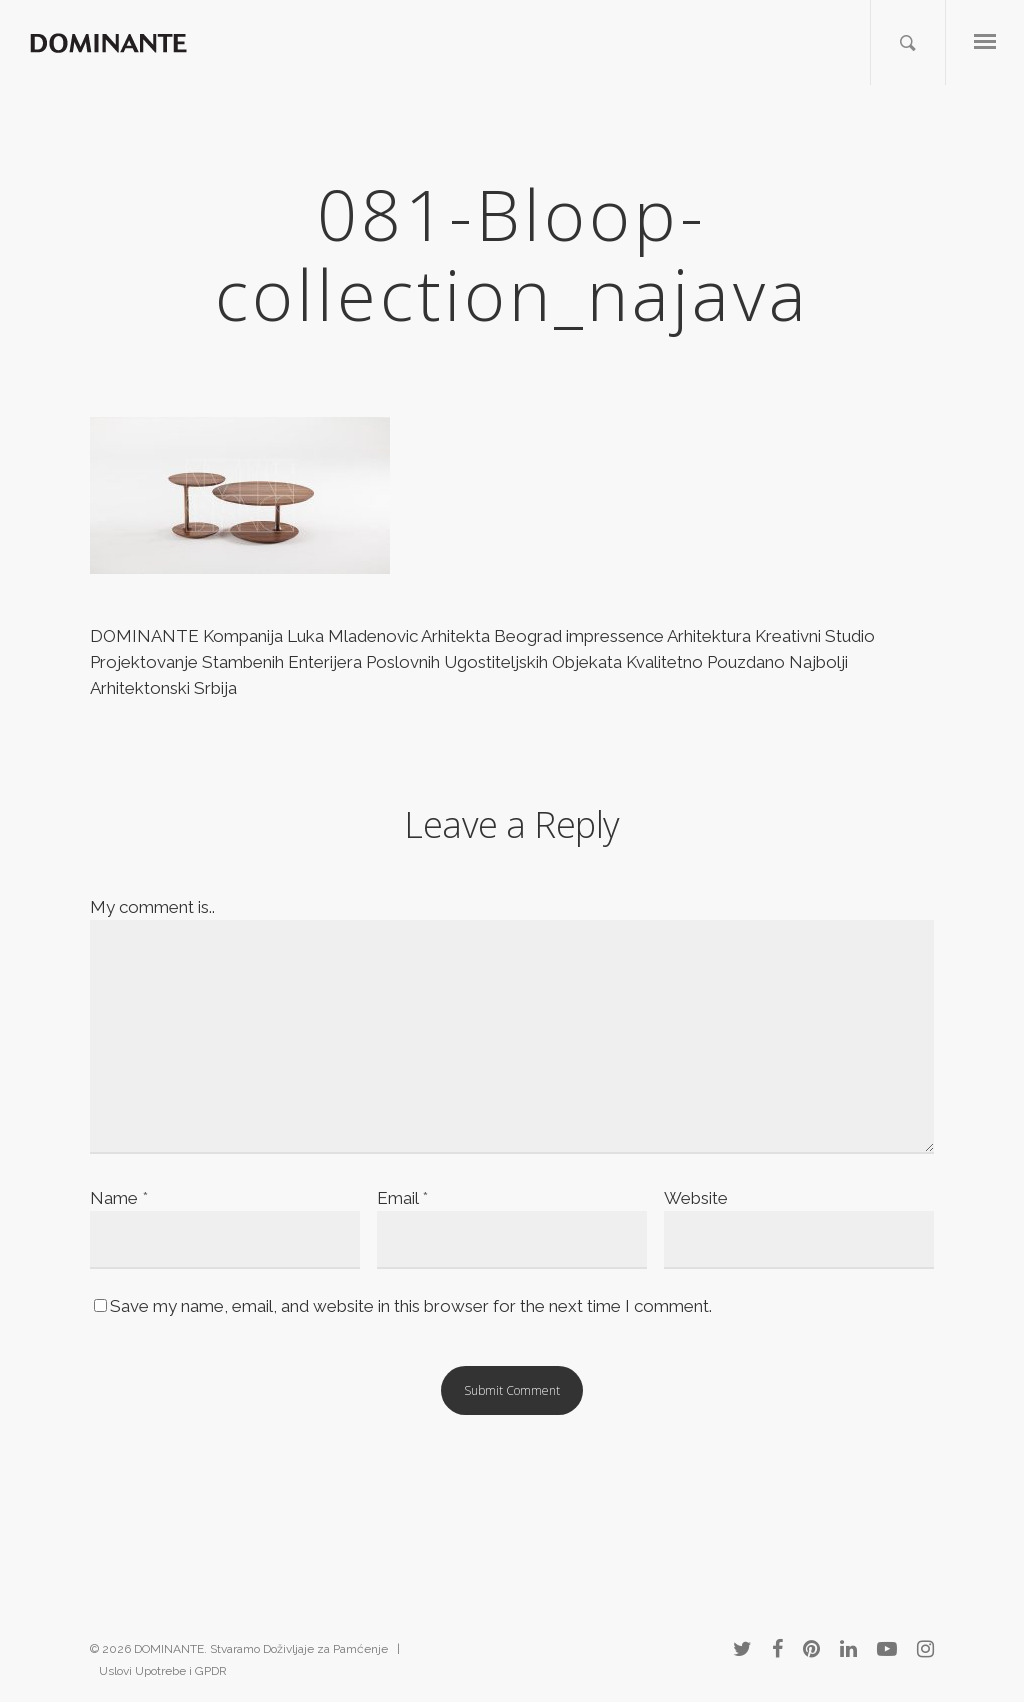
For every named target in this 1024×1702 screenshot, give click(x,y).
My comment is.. (152, 907)
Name (119, 1198)
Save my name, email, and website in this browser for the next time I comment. (411, 1306)
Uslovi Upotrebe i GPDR (163, 1671)
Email (402, 1198)
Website (696, 1198)
